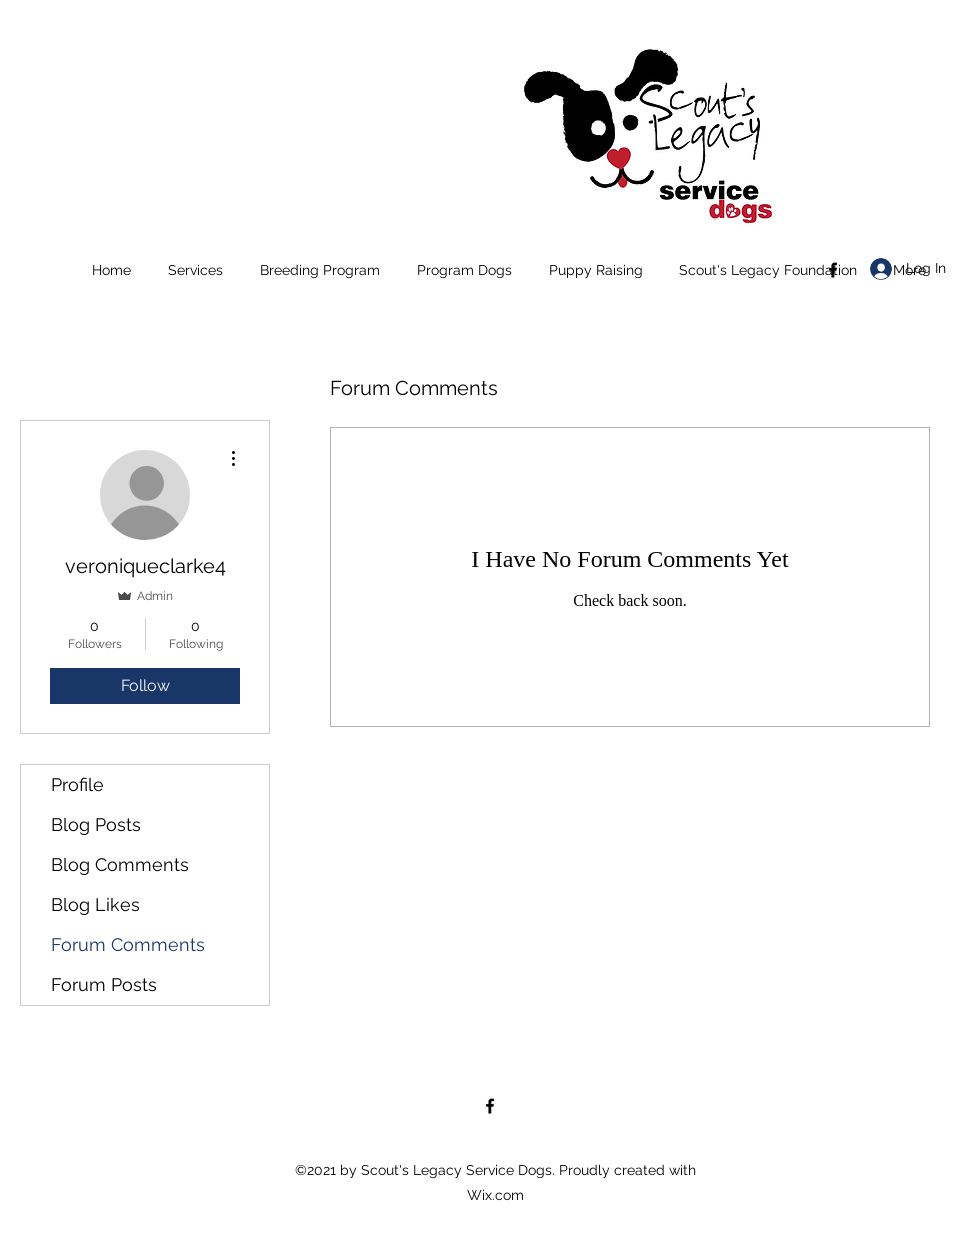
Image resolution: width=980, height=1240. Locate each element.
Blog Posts (96, 824)
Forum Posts (104, 984)
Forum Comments (128, 944)
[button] (195, 270)
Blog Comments (120, 864)
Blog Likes (95, 904)
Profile (77, 784)
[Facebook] (833, 270)
